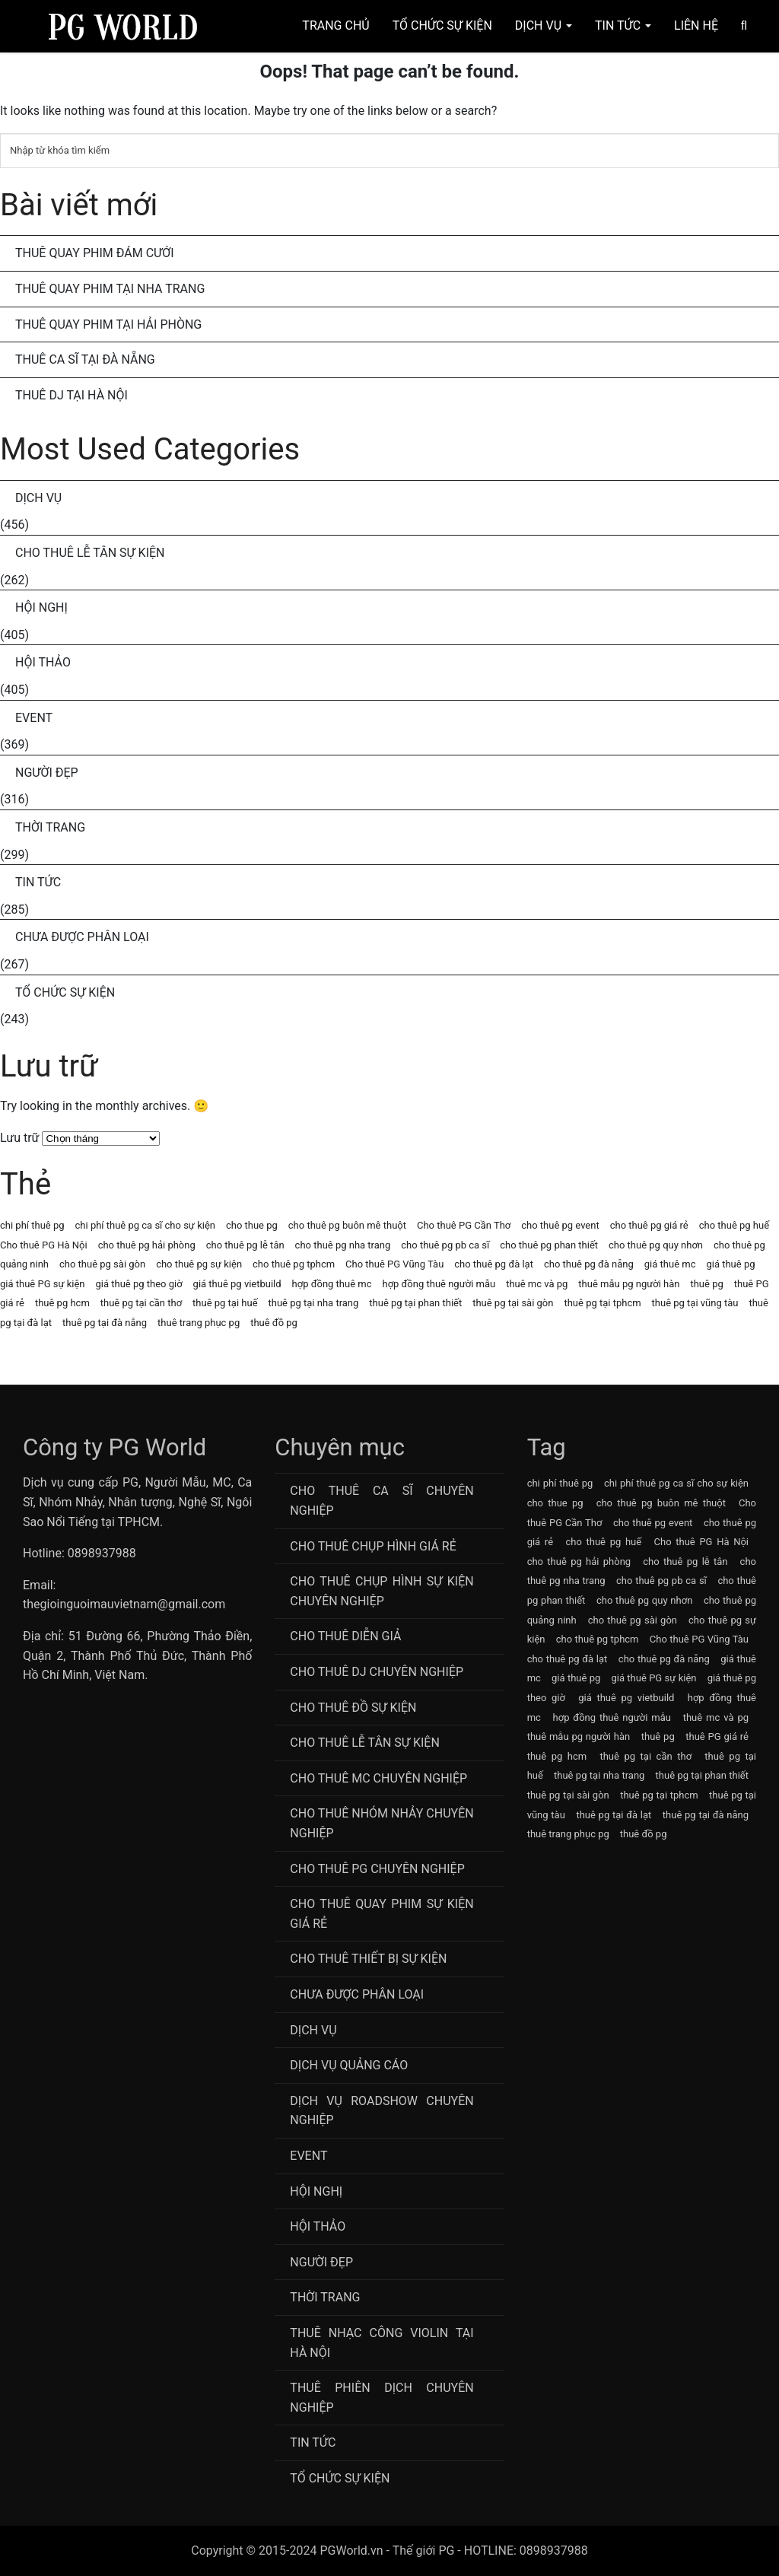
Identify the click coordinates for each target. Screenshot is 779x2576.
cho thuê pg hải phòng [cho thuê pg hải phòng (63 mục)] (147, 1245)
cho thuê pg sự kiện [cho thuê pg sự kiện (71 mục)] (199, 1264)
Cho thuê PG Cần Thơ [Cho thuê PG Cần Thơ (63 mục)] (463, 1225)
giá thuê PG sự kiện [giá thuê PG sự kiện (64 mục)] (42, 1284)
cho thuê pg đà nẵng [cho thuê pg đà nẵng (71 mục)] (589, 1264)
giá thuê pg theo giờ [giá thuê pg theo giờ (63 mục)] (139, 1284)
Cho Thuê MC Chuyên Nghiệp (378, 1778)
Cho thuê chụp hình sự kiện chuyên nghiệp (381, 1591)
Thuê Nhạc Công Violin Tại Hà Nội (381, 2343)
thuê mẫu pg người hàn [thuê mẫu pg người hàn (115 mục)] (628, 1284)
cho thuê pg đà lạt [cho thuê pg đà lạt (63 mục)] (493, 1264)
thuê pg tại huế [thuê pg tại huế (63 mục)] (224, 1303)
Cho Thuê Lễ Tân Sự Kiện (90, 552)
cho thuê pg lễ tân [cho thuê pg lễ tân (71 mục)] (245, 1245)
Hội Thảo (43, 662)
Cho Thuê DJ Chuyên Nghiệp (376, 1672)
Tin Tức (623, 25)
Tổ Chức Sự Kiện (442, 25)
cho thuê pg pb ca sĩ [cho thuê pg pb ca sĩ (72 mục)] (445, 1245)
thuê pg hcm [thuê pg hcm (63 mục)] (62, 1303)
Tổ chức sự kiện (65, 992)
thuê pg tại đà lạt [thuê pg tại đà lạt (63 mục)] (613, 1815)
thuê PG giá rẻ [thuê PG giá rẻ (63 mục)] (717, 1736)
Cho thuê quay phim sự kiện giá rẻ (381, 1914)
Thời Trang (50, 827)
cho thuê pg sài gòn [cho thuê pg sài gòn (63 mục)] (102, 1264)
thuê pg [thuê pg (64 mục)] (706, 1284)
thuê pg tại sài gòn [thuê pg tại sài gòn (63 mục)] (512, 1303)
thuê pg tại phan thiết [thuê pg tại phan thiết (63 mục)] (415, 1303)
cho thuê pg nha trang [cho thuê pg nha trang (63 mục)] (343, 1245)
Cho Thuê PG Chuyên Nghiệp (377, 1869)
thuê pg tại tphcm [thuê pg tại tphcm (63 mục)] (602, 1303)
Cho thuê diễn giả (345, 1636)
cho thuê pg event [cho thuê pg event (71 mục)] (560, 1225)
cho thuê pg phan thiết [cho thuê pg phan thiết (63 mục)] (549, 1245)
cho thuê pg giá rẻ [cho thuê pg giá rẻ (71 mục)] (649, 1225)
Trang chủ (335, 25)
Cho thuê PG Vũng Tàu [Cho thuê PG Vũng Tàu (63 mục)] (394, 1264)
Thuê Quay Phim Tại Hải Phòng (108, 324)
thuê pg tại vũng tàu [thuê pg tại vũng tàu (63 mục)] (695, 1303)
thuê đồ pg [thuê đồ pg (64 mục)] (273, 1322)
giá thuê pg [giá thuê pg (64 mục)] (730, 1264)
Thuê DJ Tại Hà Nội (71, 395)
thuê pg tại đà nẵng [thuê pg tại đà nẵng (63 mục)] (104, 1322)
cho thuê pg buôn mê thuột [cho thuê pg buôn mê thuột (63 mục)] (347, 1225)
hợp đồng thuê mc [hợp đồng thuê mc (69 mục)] (332, 1284)
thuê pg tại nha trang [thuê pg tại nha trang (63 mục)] (314, 1303)
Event (33, 718)
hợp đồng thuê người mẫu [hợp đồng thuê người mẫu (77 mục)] (438, 1284)
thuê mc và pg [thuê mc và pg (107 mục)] (537, 1284)
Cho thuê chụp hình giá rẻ (373, 1546)
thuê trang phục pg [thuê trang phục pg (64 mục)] (198, 1322)
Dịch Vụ (543, 25)
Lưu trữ (20, 1138)
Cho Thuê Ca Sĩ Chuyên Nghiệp (381, 1501)
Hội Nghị (41, 607)
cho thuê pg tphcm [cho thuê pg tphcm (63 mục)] (294, 1264)
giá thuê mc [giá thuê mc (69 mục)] (670, 1264)
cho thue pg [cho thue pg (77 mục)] (252, 1225)
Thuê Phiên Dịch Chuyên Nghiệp (381, 2397)
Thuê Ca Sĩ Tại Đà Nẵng (85, 359)
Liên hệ (696, 25)
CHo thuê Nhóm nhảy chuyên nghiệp (381, 1823)
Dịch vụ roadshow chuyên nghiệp (381, 2111)
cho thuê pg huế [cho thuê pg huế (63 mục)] (734, 1225)
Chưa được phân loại (82, 937)
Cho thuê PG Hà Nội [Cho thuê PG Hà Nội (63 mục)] (43, 1245)
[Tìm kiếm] (389, 150)
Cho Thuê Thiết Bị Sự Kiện (368, 1958)
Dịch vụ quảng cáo (349, 2065)
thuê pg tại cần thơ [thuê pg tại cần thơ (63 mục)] (141, 1303)
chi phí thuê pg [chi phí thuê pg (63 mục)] (32, 1225)
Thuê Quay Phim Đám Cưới (94, 253)
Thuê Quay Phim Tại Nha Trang (110, 288)
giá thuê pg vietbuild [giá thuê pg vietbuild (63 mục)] (237, 1284)
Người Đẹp (46, 772)
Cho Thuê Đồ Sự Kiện (353, 1707)
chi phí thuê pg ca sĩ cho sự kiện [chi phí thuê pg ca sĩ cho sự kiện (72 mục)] (145, 1225)
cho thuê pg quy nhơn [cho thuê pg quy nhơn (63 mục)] (656, 1245)
